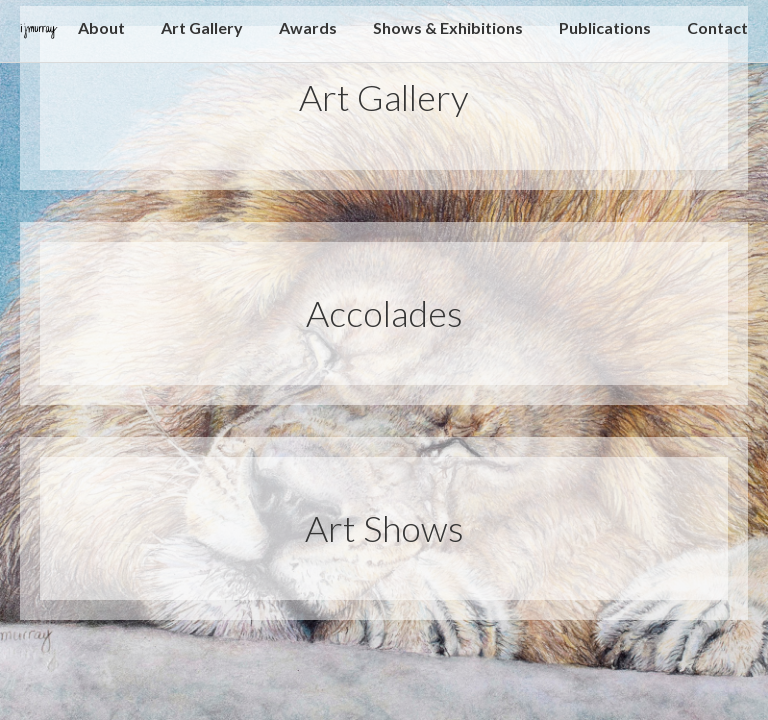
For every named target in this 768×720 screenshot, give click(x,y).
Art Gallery (202, 28)
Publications (605, 28)
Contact (717, 28)
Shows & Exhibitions (448, 28)
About (101, 28)
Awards (308, 28)
